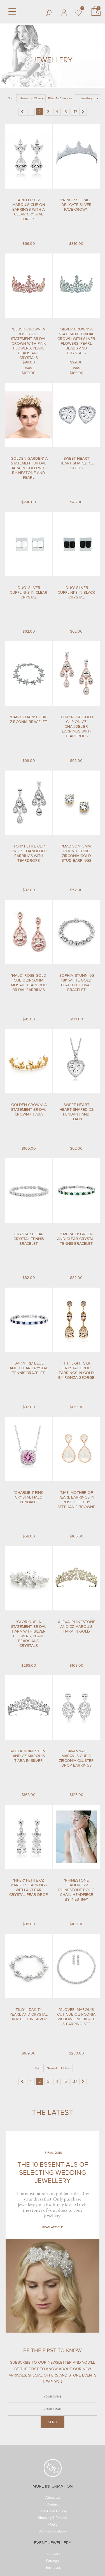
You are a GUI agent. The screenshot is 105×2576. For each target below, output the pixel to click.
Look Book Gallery (53, 2512)
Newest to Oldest (31, 98)
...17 (74, 111)
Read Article (52, 2227)
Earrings (52, 2561)
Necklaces (52, 2568)
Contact (52, 2504)
